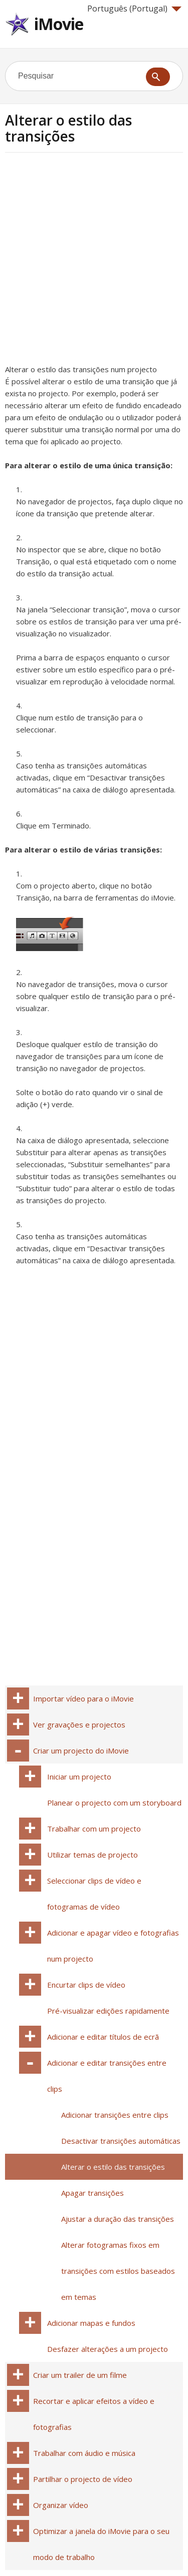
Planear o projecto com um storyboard (114, 1803)
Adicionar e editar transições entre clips (106, 2076)
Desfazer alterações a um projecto (107, 2349)
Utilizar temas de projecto (92, 1855)
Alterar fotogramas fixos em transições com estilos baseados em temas (118, 2271)
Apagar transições (92, 2193)
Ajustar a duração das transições (117, 2219)
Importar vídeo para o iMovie (83, 1698)
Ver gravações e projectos (79, 1725)
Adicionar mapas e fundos (91, 2323)
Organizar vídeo (60, 2505)
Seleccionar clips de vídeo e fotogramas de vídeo (94, 1894)
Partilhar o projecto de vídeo (82, 2479)
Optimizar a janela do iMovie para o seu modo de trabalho (101, 2544)
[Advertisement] (94, 261)
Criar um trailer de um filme (80, 2375)
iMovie (58, 24)
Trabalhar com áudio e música (84, 2453)
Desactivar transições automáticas (120, 2141)
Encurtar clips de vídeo (86, 1985)
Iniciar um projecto (79, 1777)
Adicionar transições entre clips (114, 2115)
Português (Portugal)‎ (134, 8)
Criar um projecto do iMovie (81, 1751)
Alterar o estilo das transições (113, 2167)
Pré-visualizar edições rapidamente (108, 2011)
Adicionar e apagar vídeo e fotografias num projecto (113, 1946)
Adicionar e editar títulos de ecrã (103, 2037)
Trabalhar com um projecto (94, 1829)
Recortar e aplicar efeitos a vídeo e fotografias (93, 2414)
